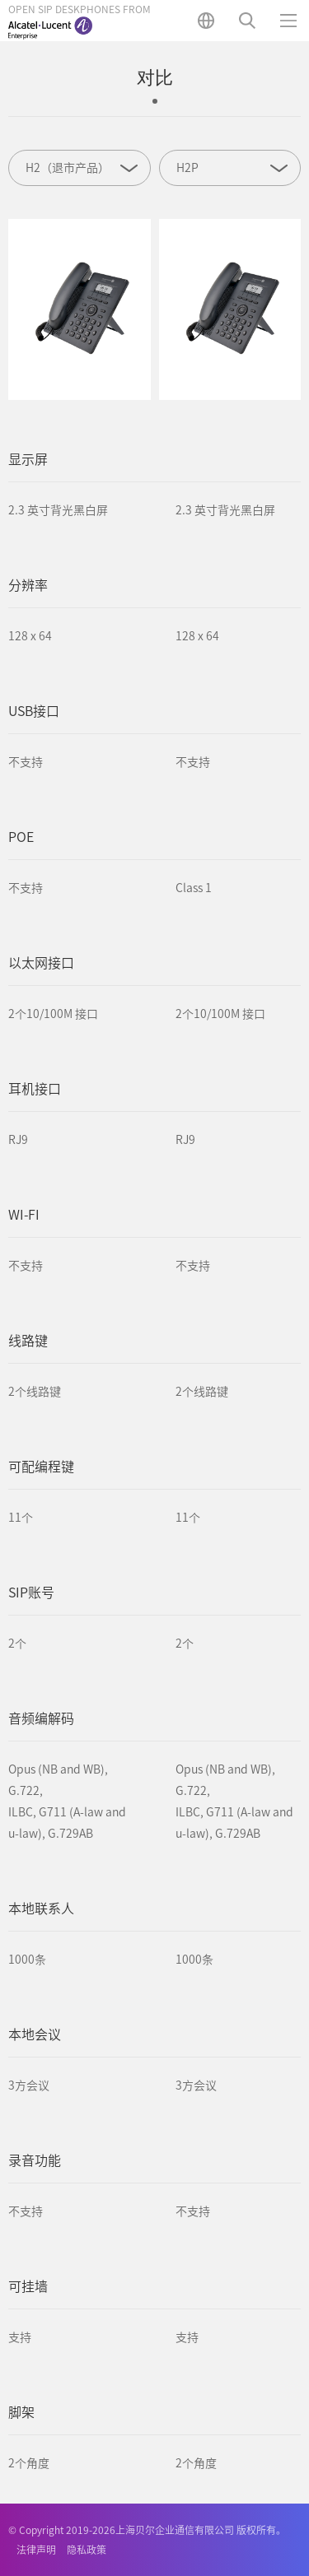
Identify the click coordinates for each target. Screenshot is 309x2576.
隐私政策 (86, 2550)
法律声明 (36, 2550)
